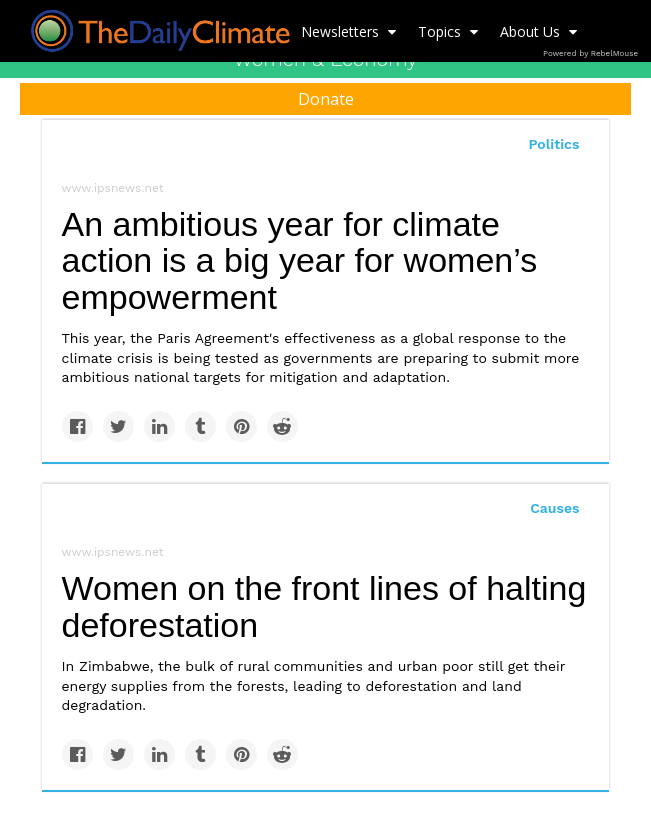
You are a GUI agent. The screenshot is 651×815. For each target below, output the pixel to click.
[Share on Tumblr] (200, 426)
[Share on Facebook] (77, 426)
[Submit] (623, 166)
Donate (326, 99)
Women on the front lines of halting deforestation (324, 606)
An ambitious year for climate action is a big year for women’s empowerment (300, 260)
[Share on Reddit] (282, 426)
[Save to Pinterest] (241, 426)
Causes (554, 508)
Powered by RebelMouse (590, 53)
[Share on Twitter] (118, 426)
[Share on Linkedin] (159, 426)
